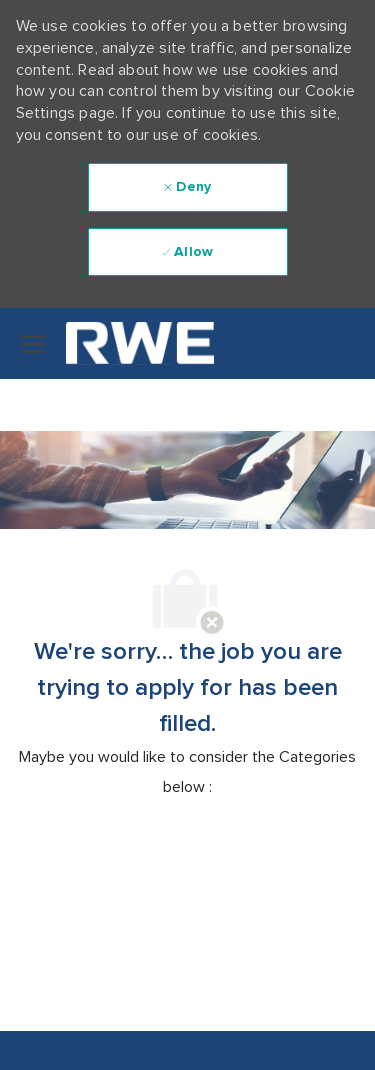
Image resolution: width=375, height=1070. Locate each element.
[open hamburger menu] (32, 344)
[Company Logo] (125, 343)
